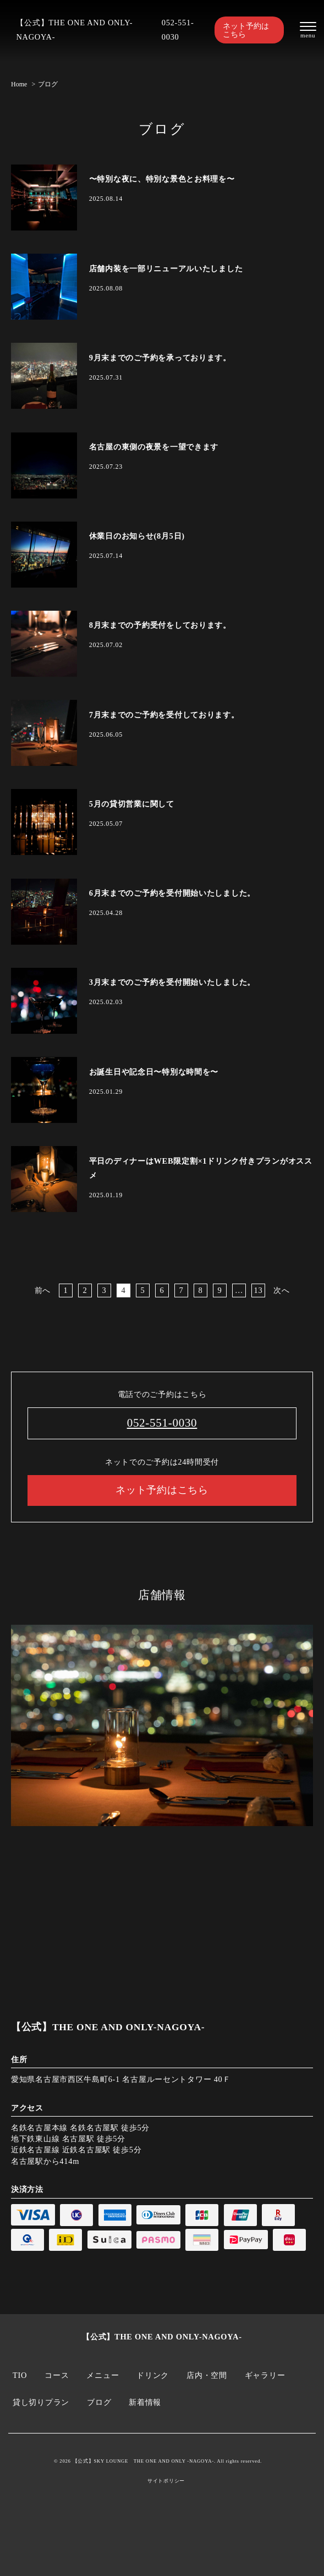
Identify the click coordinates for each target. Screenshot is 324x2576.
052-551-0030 (178, 29)
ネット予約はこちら (246, 29)
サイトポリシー (166, 2481)
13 (258, 1290)
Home (19, 84)
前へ (43, 1290)
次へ (281, 1290)
